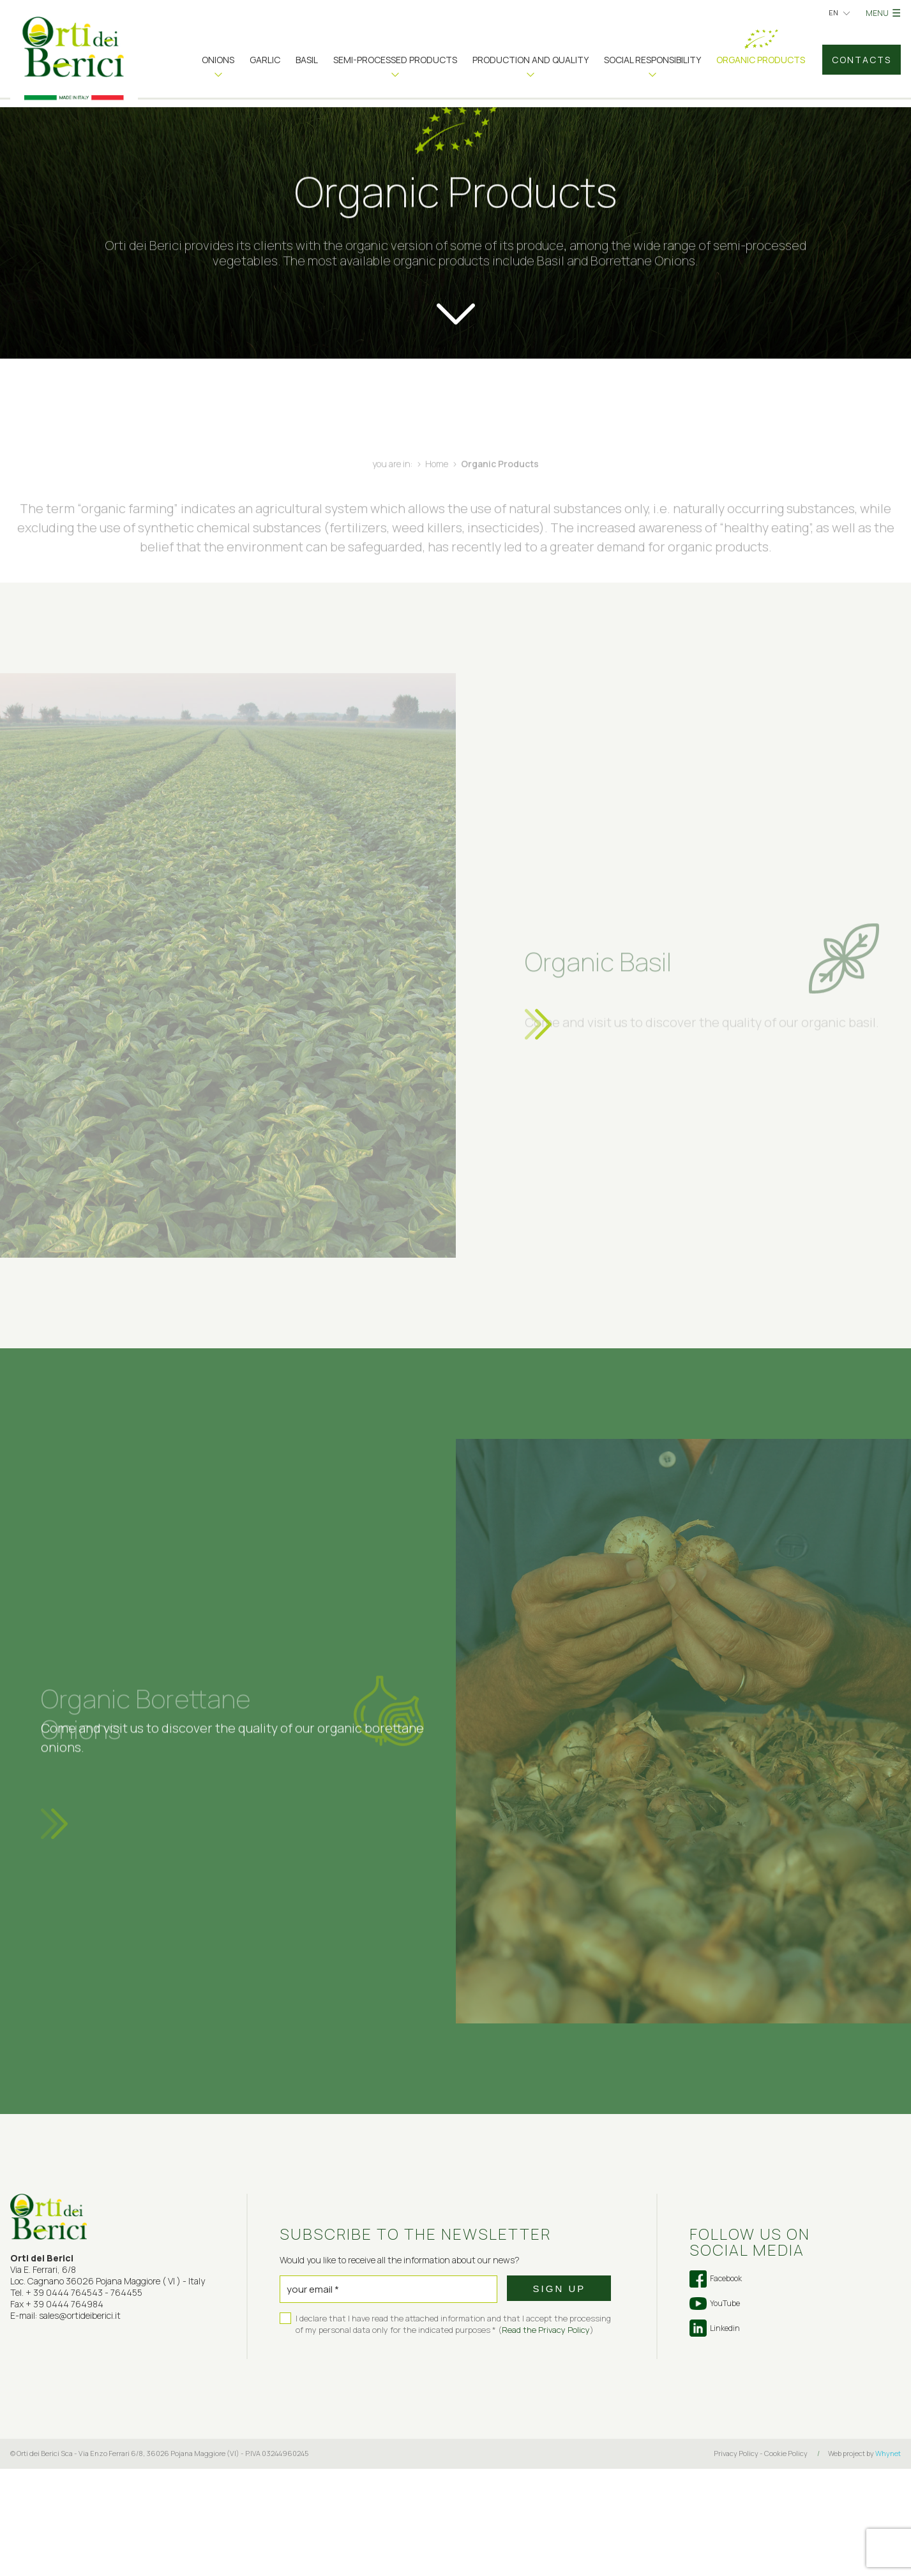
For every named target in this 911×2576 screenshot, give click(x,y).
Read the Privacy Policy (546, 2437)
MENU (883, 12)
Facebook (715, 2386)
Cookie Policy (786, 2560)
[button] (218, 64)
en (833, 12)
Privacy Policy (736, 2560)
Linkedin (714, 2435)
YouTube (714, 2410)
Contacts (861, 60)
